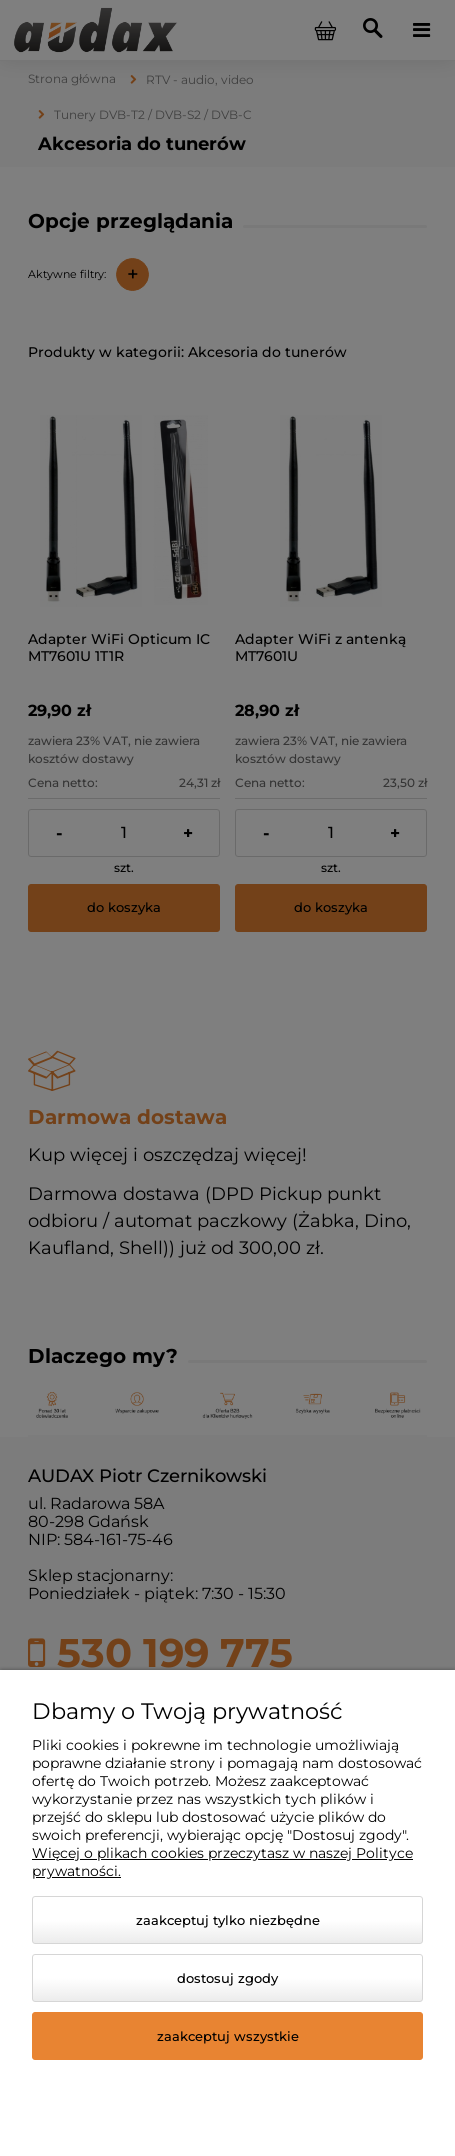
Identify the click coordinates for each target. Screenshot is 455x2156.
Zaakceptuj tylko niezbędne (228, 1920)
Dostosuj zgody (227, 1978)
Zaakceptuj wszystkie (228, 2036)
